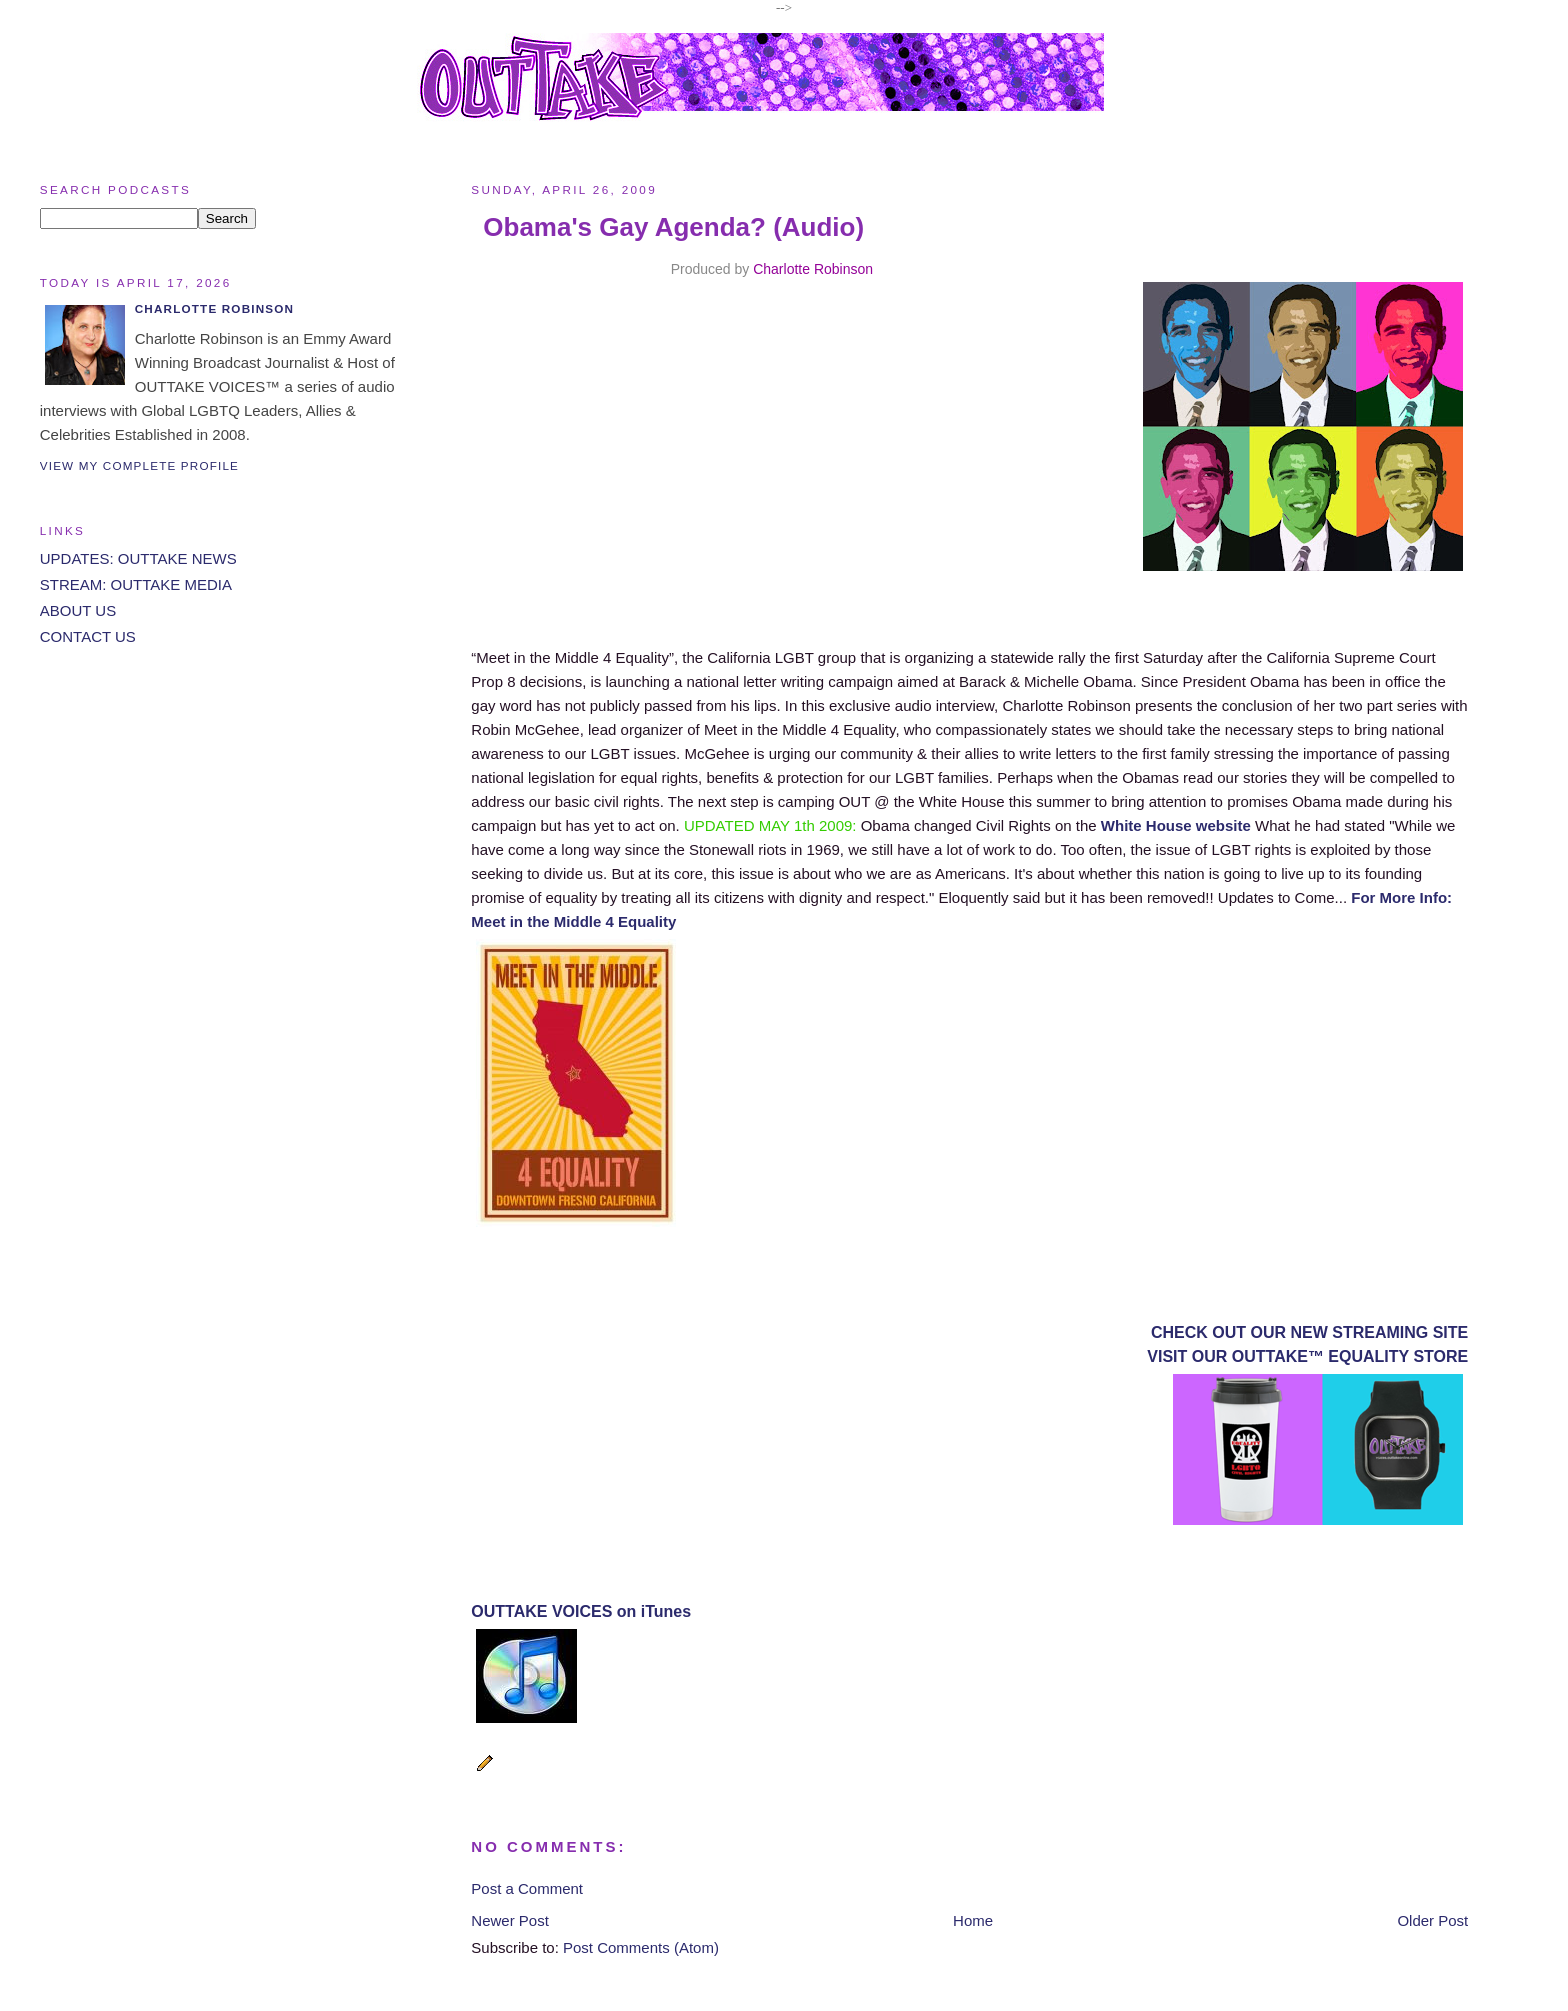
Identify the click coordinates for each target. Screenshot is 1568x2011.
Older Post (1432, 1920)
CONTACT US (88, 636)
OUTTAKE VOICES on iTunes (581, 1611)
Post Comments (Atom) (641, 1947)
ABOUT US (78, 610)
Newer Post (510, 1920)
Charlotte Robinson (813, 269)
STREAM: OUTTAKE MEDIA (136, 584)
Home (973, 1920)
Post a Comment (527, 1888)
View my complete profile (139, 465)
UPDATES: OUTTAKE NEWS (138, 558)
